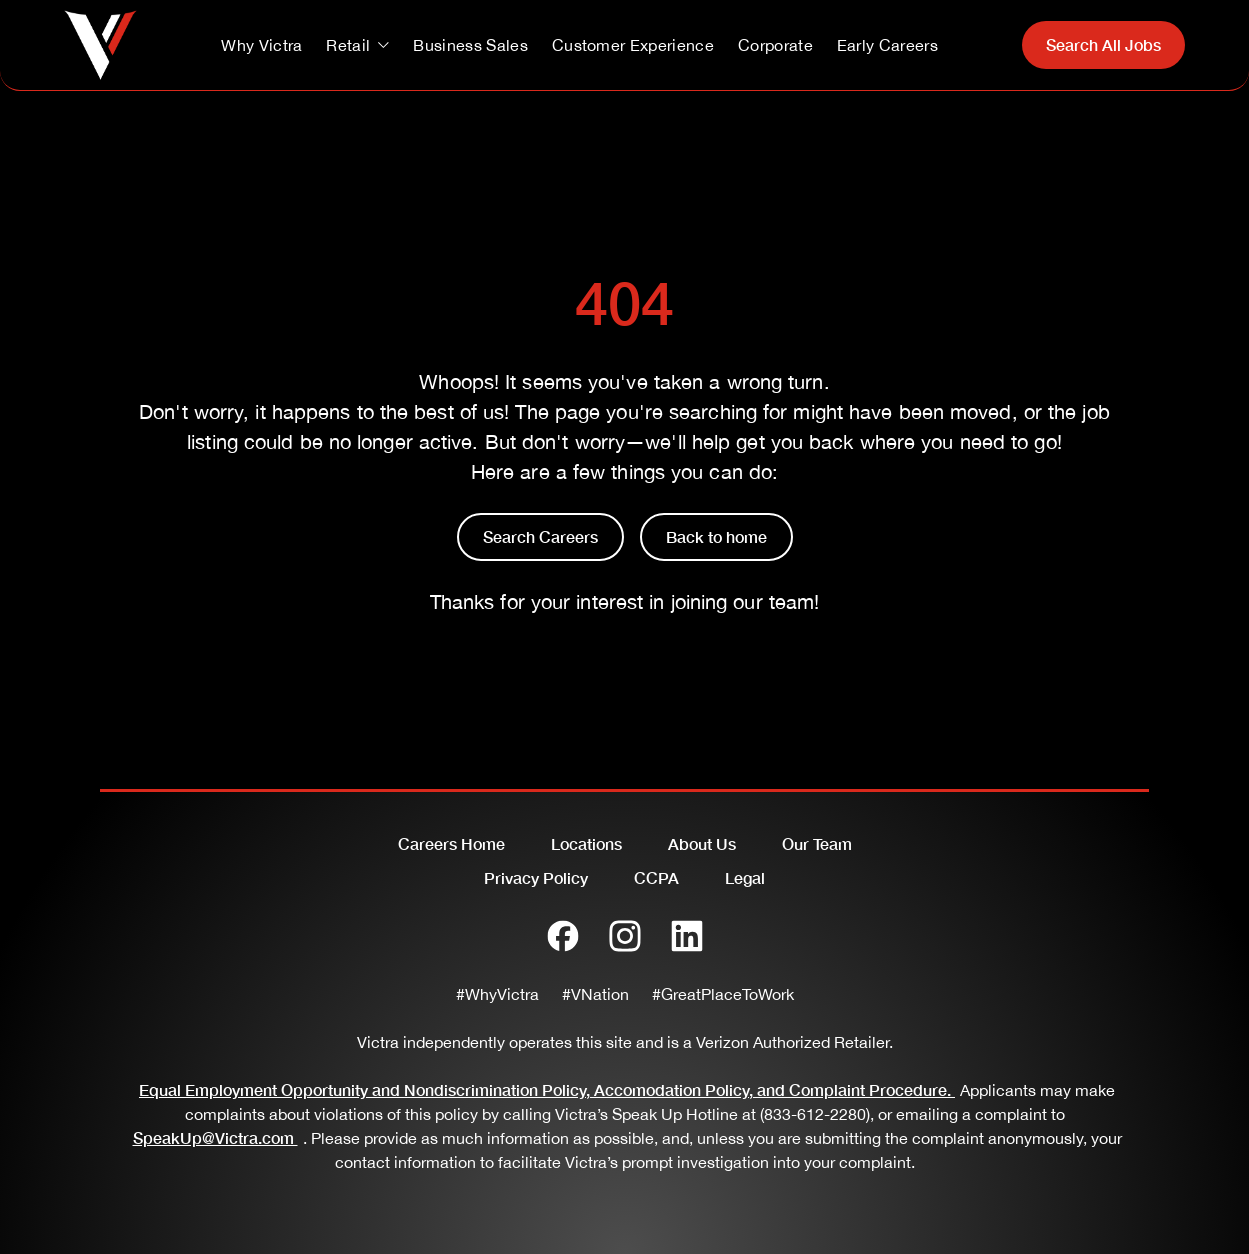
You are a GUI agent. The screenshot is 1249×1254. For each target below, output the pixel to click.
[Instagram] (625, 936)
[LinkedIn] (687, 936)
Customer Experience (633, 45)
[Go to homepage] (100, 45)
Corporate (775, 45)
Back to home (716, 536)
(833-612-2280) (815, 1114)
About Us (702, 843)
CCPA (656, 877)
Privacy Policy (536, 877)
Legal (745, 877)
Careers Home (451, 843)
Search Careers (540, 536)
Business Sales (470, 45)
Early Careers (887, 45)
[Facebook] (563, 936)
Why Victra (261, 45)
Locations (586, 843)
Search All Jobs (1103, 44)
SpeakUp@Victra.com (218, 1137)
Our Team (817, 843)
